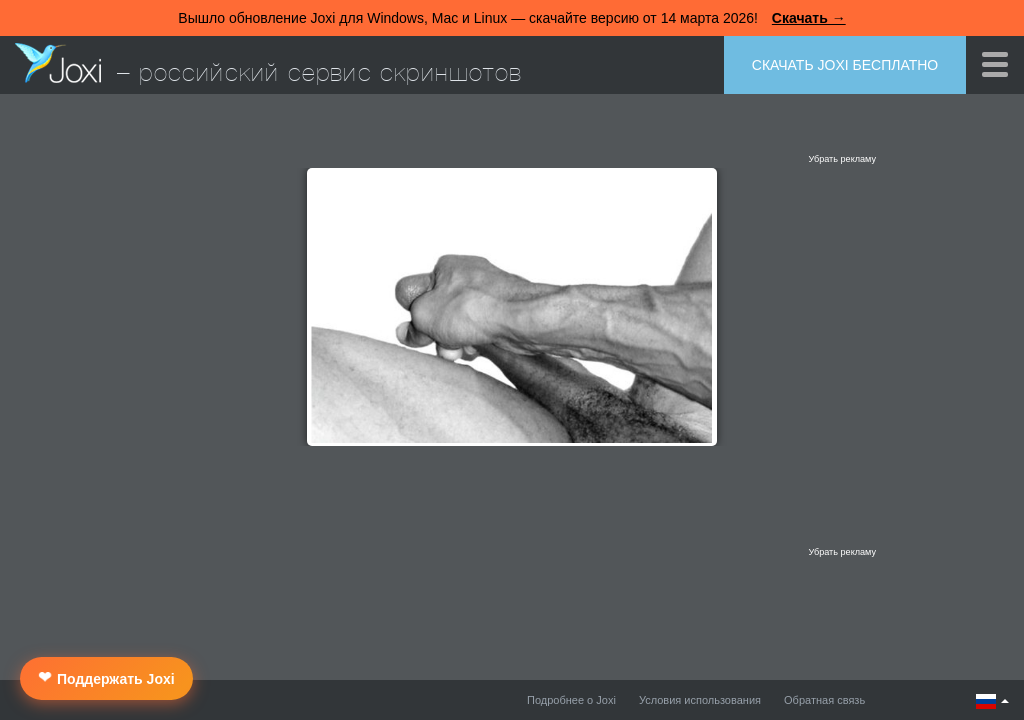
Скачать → (809, 18)
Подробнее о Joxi (571, 700)
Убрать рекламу (842, 159)
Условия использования (700, 700)
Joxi (58, 63)
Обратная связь (824, 700)
